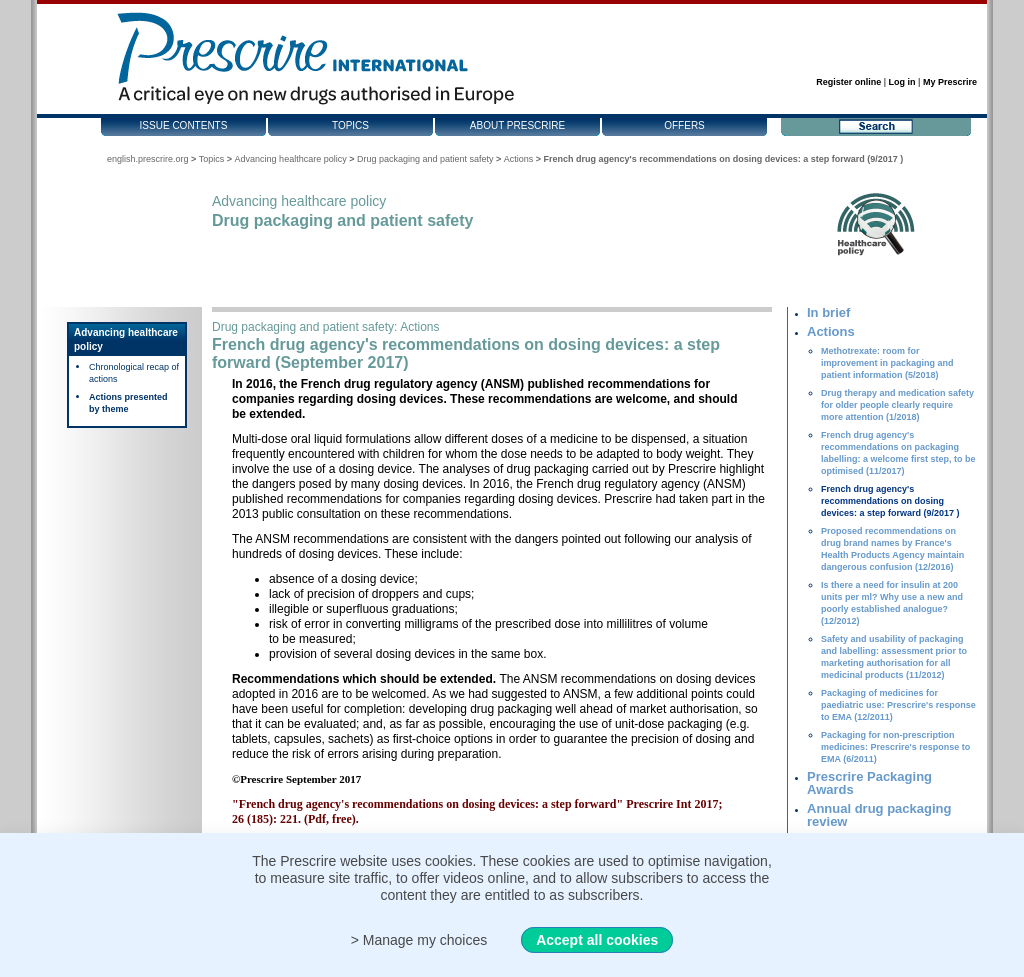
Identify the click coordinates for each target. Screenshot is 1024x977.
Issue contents (184, 125)
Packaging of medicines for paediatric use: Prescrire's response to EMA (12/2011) (898, 705)
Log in (902, 82)
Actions (519, 159)
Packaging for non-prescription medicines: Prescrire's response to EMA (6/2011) (895, 747)
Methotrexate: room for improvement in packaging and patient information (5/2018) (887, 363)
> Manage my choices (419, 940)
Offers (684, 125)
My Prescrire (950, 82)
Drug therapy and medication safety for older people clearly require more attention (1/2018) (897, 405)
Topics (350, 125)
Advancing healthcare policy (291, 159)
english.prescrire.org (148, 159)
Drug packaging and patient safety (425, 159)
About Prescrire (517, 125)
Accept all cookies (597, 940)
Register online (848, 82)
